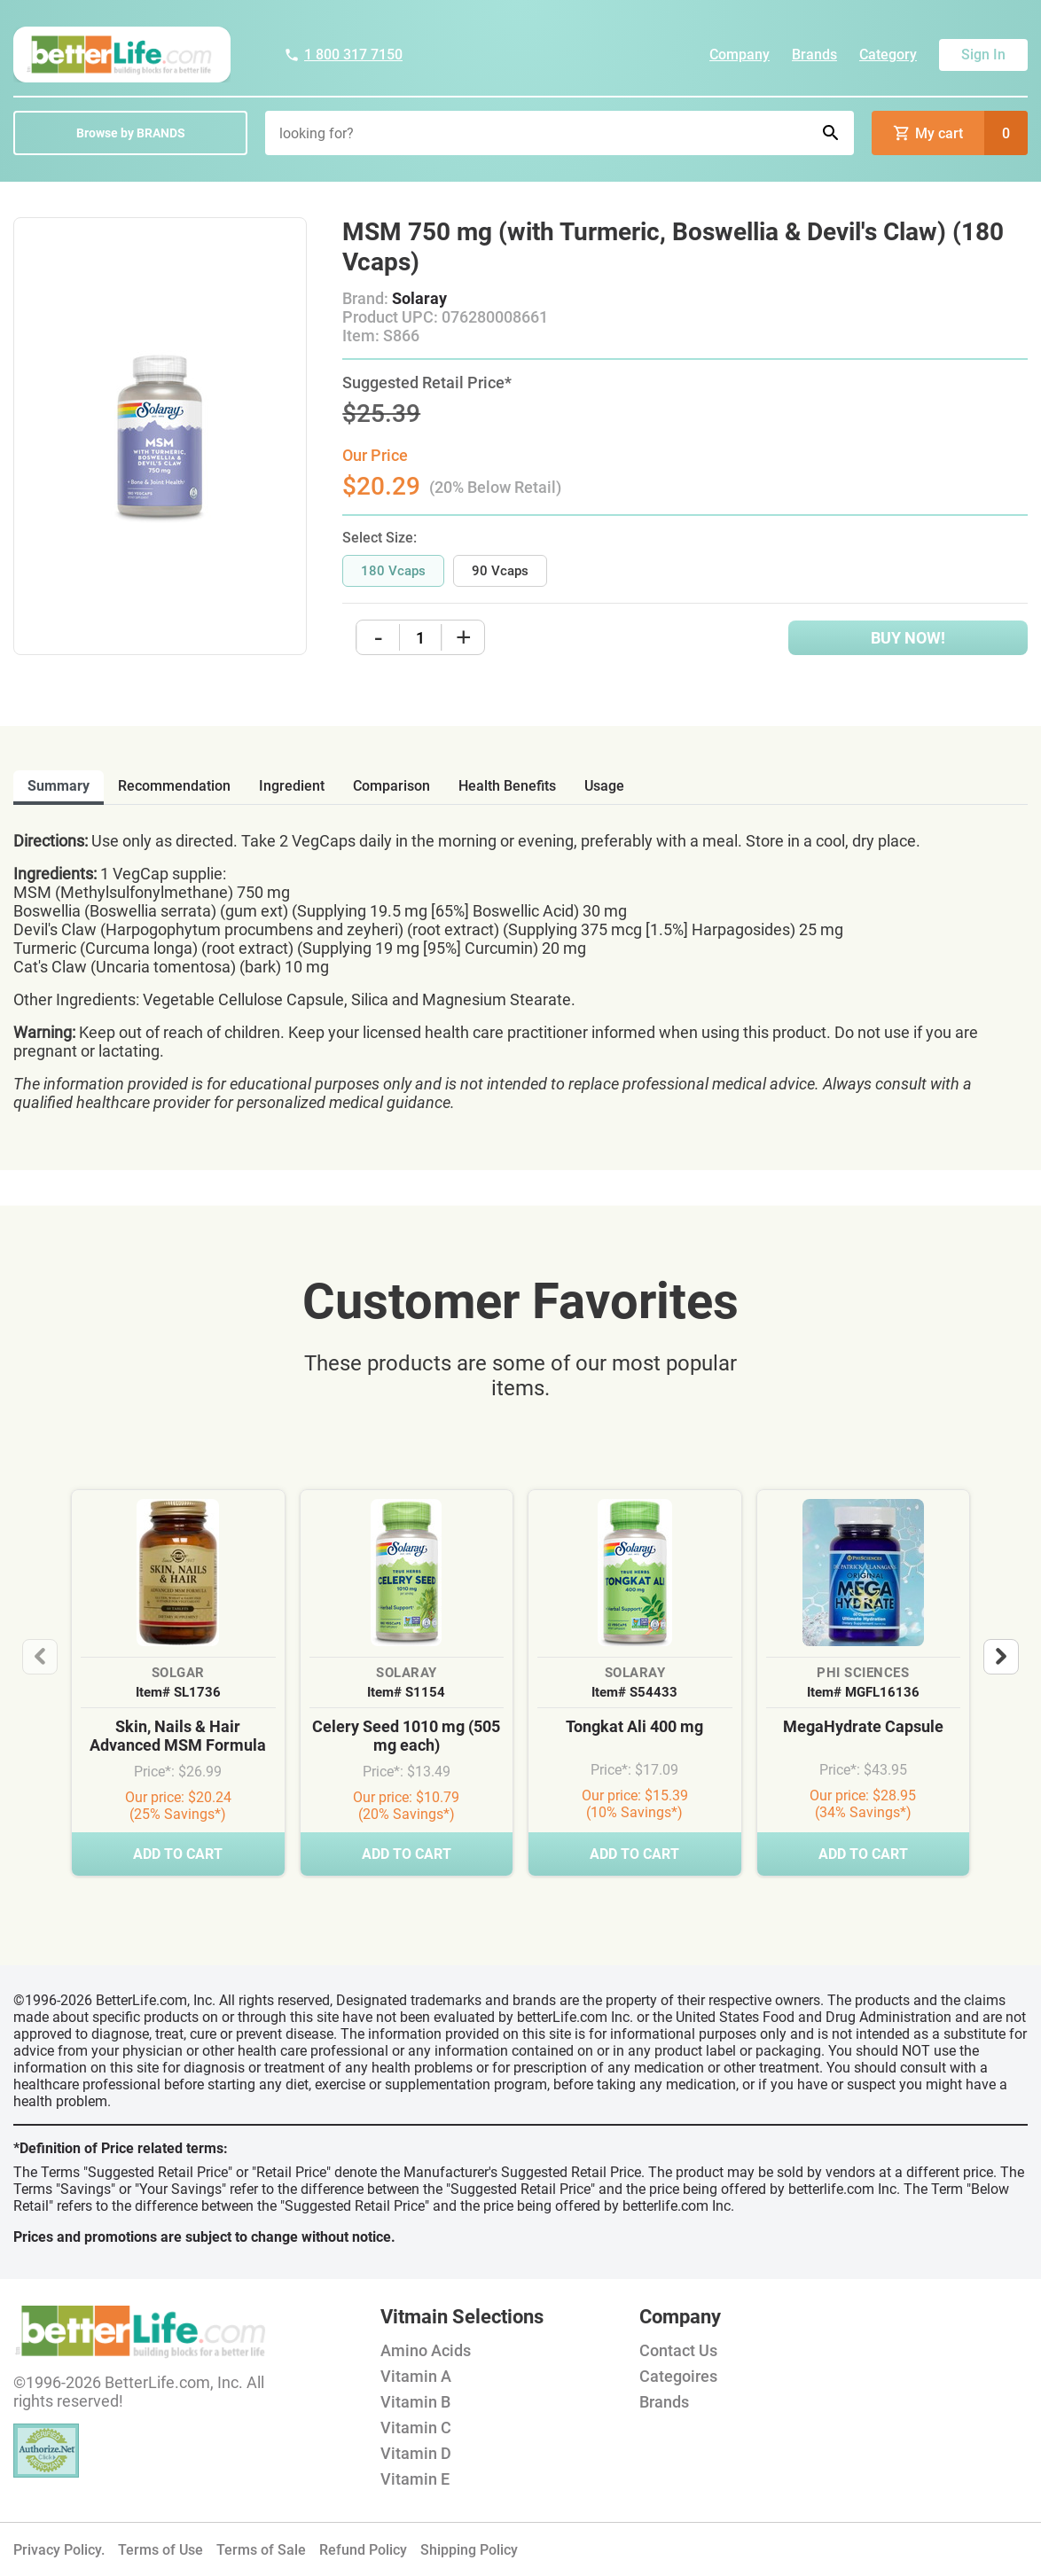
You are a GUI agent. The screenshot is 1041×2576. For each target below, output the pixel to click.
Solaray (419, 298)
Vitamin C (415, 2427)
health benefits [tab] (507, 785)
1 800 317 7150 (343, 54)
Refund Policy (363, 2549)
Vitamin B (415, 2402)
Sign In (983, 54)
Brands (814, 54)
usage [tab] (604, 785)
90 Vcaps (500, 571)
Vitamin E (415, 2479)
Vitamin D (415, 2453)
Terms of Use (160, 2549)
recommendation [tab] (174, 785)
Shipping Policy (469, 2549)
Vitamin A (415, 2376)
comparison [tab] (391, 785)
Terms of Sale (261, 2549)
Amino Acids (425, 2350)
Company (739, 54)
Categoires (678, 2376)
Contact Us (678, 2350)
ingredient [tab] (292, 785)
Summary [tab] (58, 785)
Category (888, 54)
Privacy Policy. (59, 2549)
